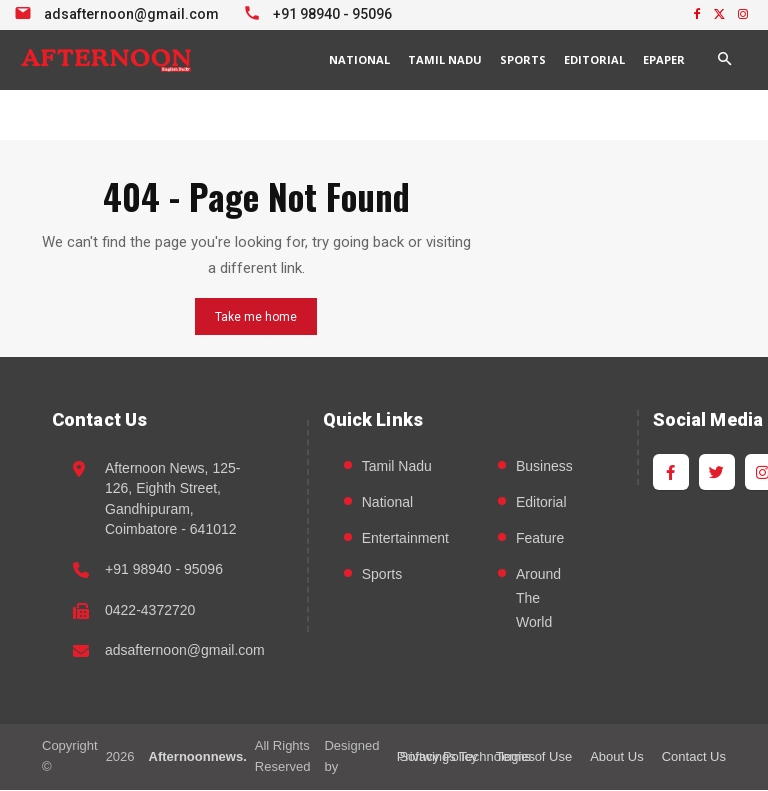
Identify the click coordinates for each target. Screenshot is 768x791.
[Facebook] (671, 473)
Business (544, 467)
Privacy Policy (437, 756)
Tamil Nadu (397, 467)
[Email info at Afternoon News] (119, 12)
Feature (540, 539)
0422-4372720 (150, 610)
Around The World (538, 599)
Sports (382, 575)
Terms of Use (534, 756)
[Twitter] (717, 473)
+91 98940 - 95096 (164, 570)
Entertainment (405, 539)
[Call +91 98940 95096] (320, 12)
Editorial (541, 503)
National (387, 503)
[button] (724, 60)
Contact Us (694, 756)
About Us (616, 756)
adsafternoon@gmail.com (185, 651)
